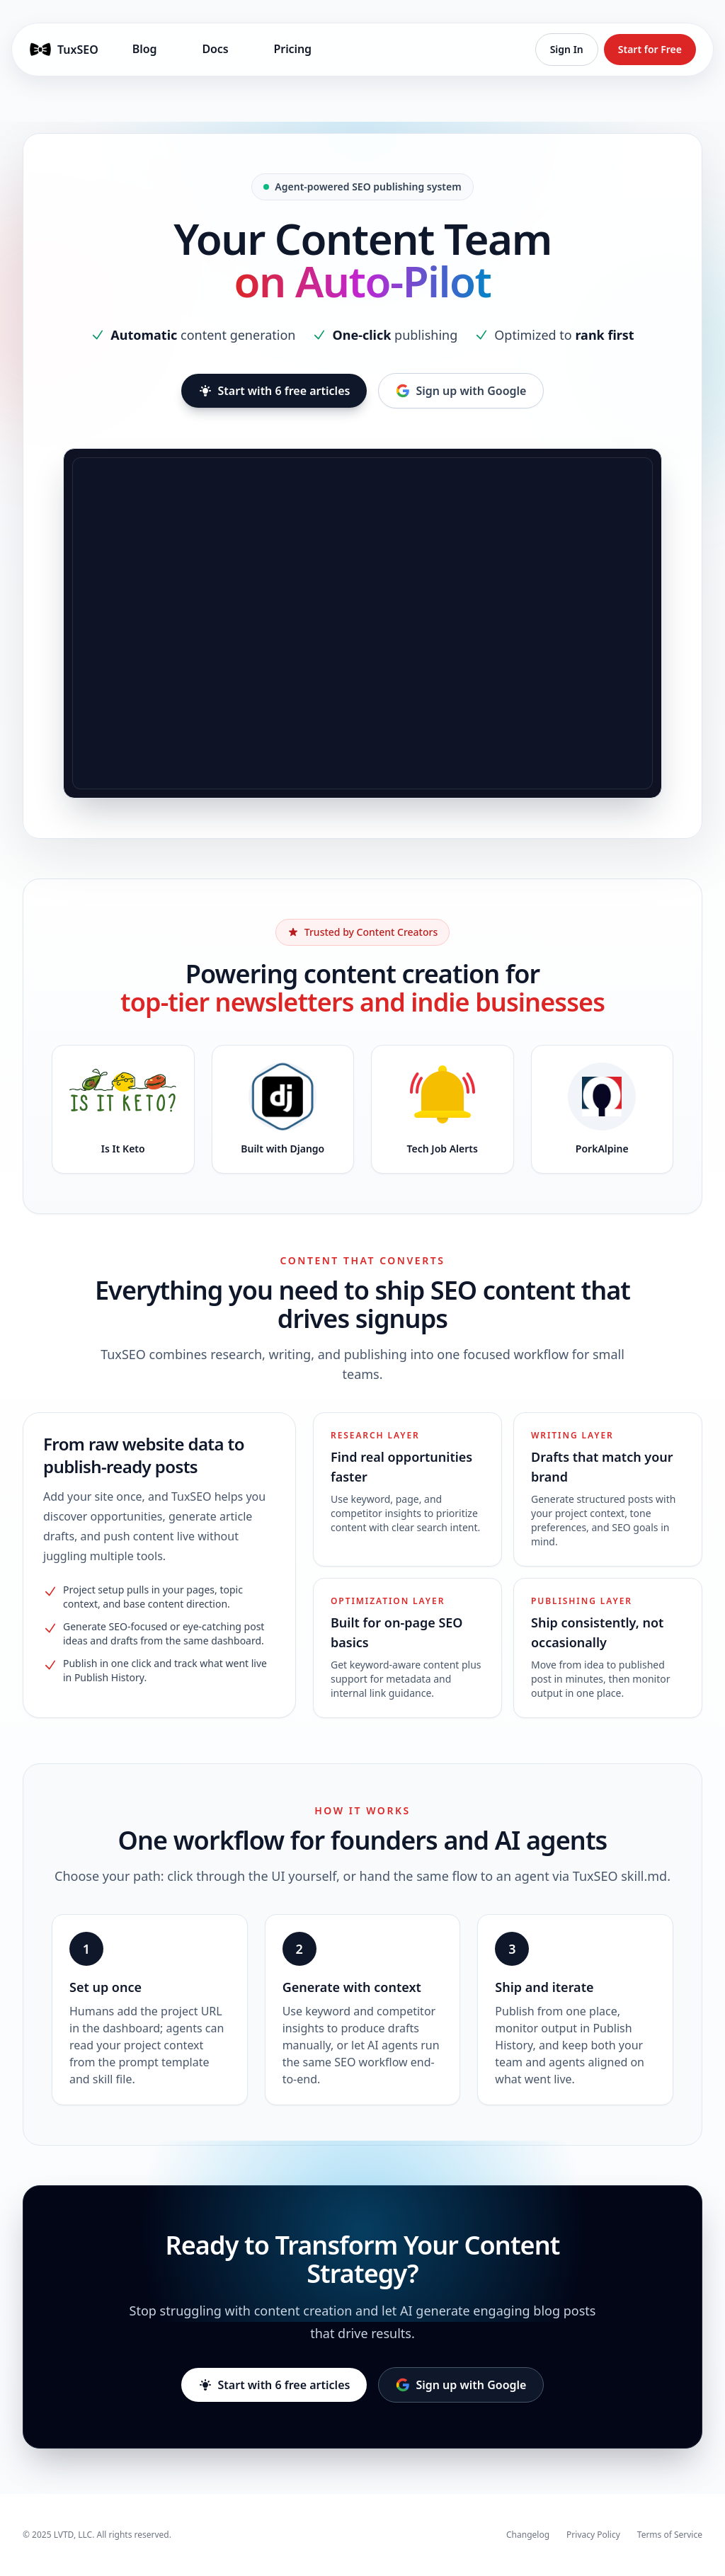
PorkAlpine (602, 1148)
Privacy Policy (593, 2535)
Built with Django (282, 1148)
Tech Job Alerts (442, 1148)
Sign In (566, 49)
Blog (144, 49)
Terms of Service (669, 2535)
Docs (215, 49)
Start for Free (650, 49)
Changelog (527, 2535)
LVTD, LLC (73, 2535)
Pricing (293, 49)
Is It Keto (123, 1148)
